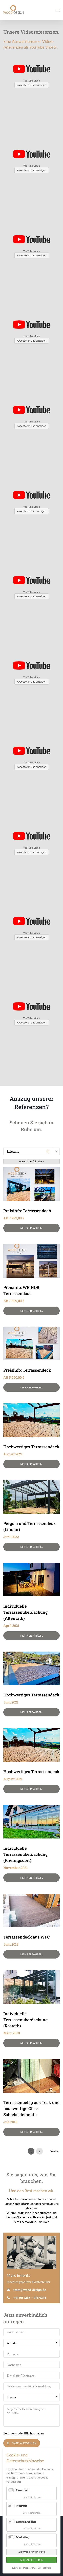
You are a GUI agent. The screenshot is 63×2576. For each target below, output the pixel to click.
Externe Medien (26, 2521)
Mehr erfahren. (31, 1228)
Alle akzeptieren (31, 2559)
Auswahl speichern (31, 2552)
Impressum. (29, 2567)
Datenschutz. (44, 2567)
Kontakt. (16, 2567)
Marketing (22, 2537)
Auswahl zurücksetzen (31, 1161)
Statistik (21, 2506)
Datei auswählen (24, 2443)
